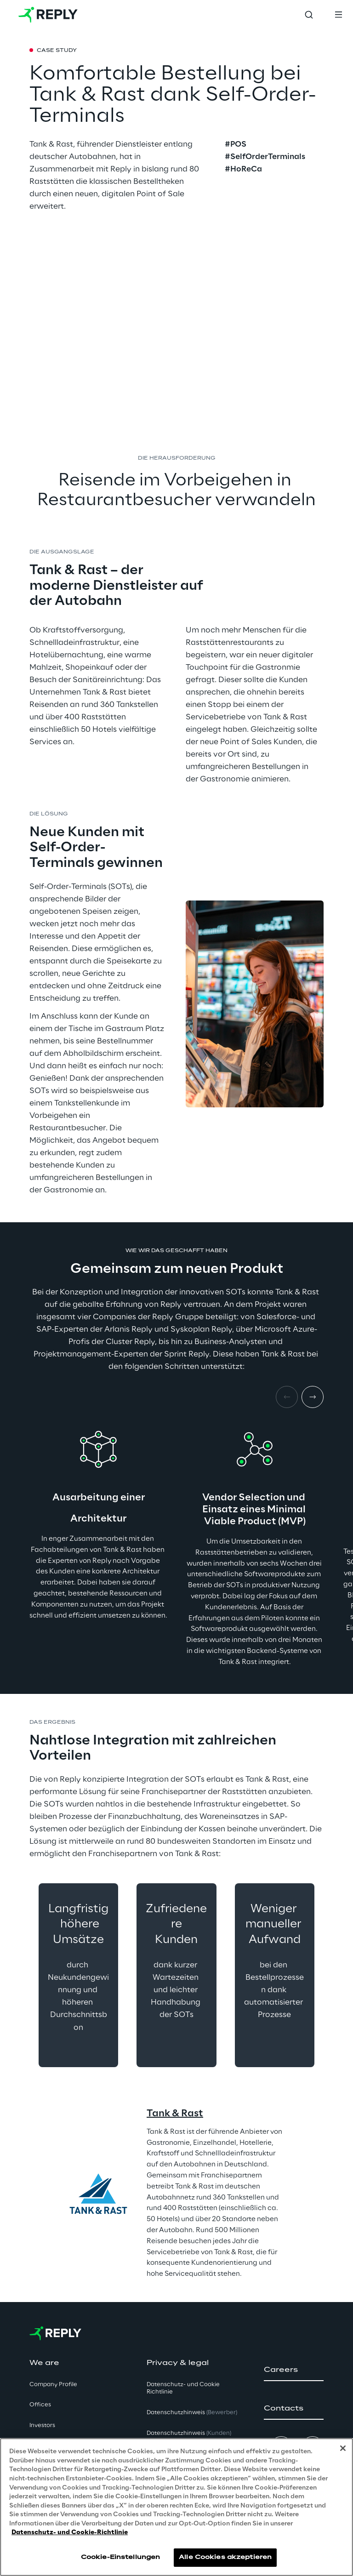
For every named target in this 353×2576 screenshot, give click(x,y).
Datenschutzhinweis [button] (192, 2413)
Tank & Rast (175, 2114)
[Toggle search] (309, 14)
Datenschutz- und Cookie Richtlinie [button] (183, 2388)
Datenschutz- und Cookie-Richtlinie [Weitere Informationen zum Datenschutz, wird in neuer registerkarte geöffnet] (69, 2532)
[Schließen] (343, 2448)
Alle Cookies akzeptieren (225, 2557)
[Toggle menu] (338, 14)
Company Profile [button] (53, 2385)
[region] (176, 2507)
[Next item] (313, 1397)
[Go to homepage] (48, 14)
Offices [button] (40, 2405)
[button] (294, 2370)
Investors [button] (42, 2425)
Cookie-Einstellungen (120, 2557)
